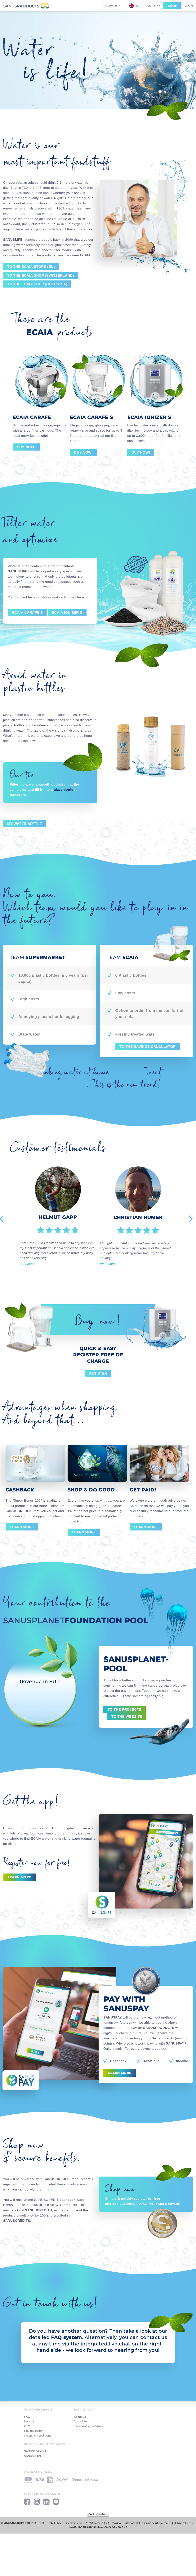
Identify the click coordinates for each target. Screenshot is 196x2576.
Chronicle (80, 2421)
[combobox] (136, 5)
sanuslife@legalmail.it (158, 2523)
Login (189, 5)
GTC (27, 2426)
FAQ (27, 2417)
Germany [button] (153, 5)
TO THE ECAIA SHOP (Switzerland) (40, 275)
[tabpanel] (98, 60)
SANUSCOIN (32, 2456)
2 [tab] (165, 91)
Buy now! (26, 447)
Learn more (22, 1527)
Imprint (29, 2421)
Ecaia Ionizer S (67, 612)
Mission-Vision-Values (88, 2426)
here (49, 2189)
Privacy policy (33, 2431)
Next (189, 1218)
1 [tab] (160, 92)
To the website (126, 1717)
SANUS (27, 6)
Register (98, 1373)
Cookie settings (98, 2514)
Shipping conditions (37, 2435)
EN (134, 5)
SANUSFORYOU (35, 2451)
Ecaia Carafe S (27, 612)
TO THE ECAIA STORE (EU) (31, 267)
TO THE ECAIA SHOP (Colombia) (37, 284)
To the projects (124, 1709)
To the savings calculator (147, 1047)
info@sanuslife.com (123, 2523)
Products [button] (111, 5)
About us (80, 2417)
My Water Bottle (24, 824)
